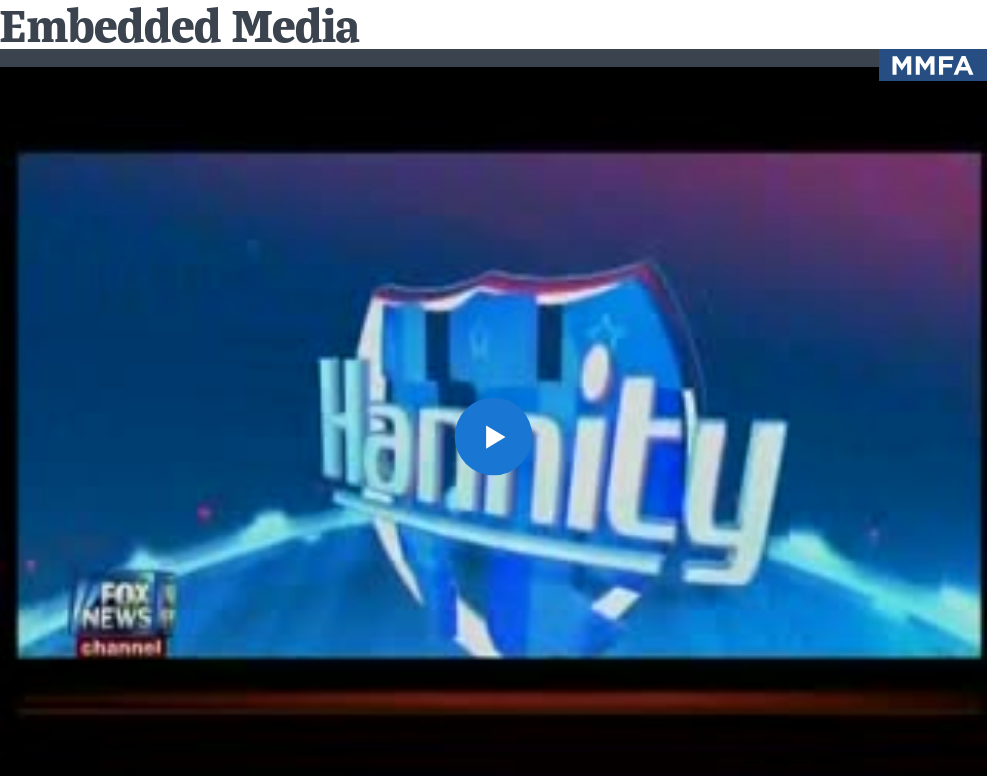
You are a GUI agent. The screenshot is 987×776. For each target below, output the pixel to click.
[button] (494, 437)
